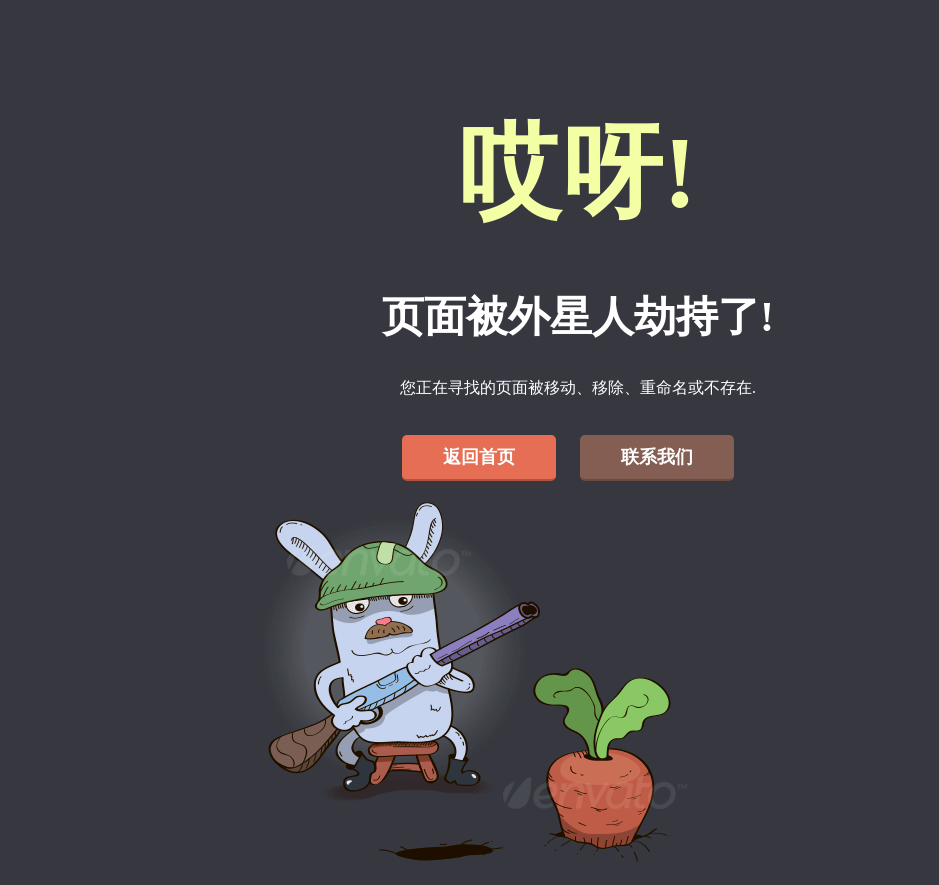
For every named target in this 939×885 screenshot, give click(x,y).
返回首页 (479, 457)
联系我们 (657, 457)
